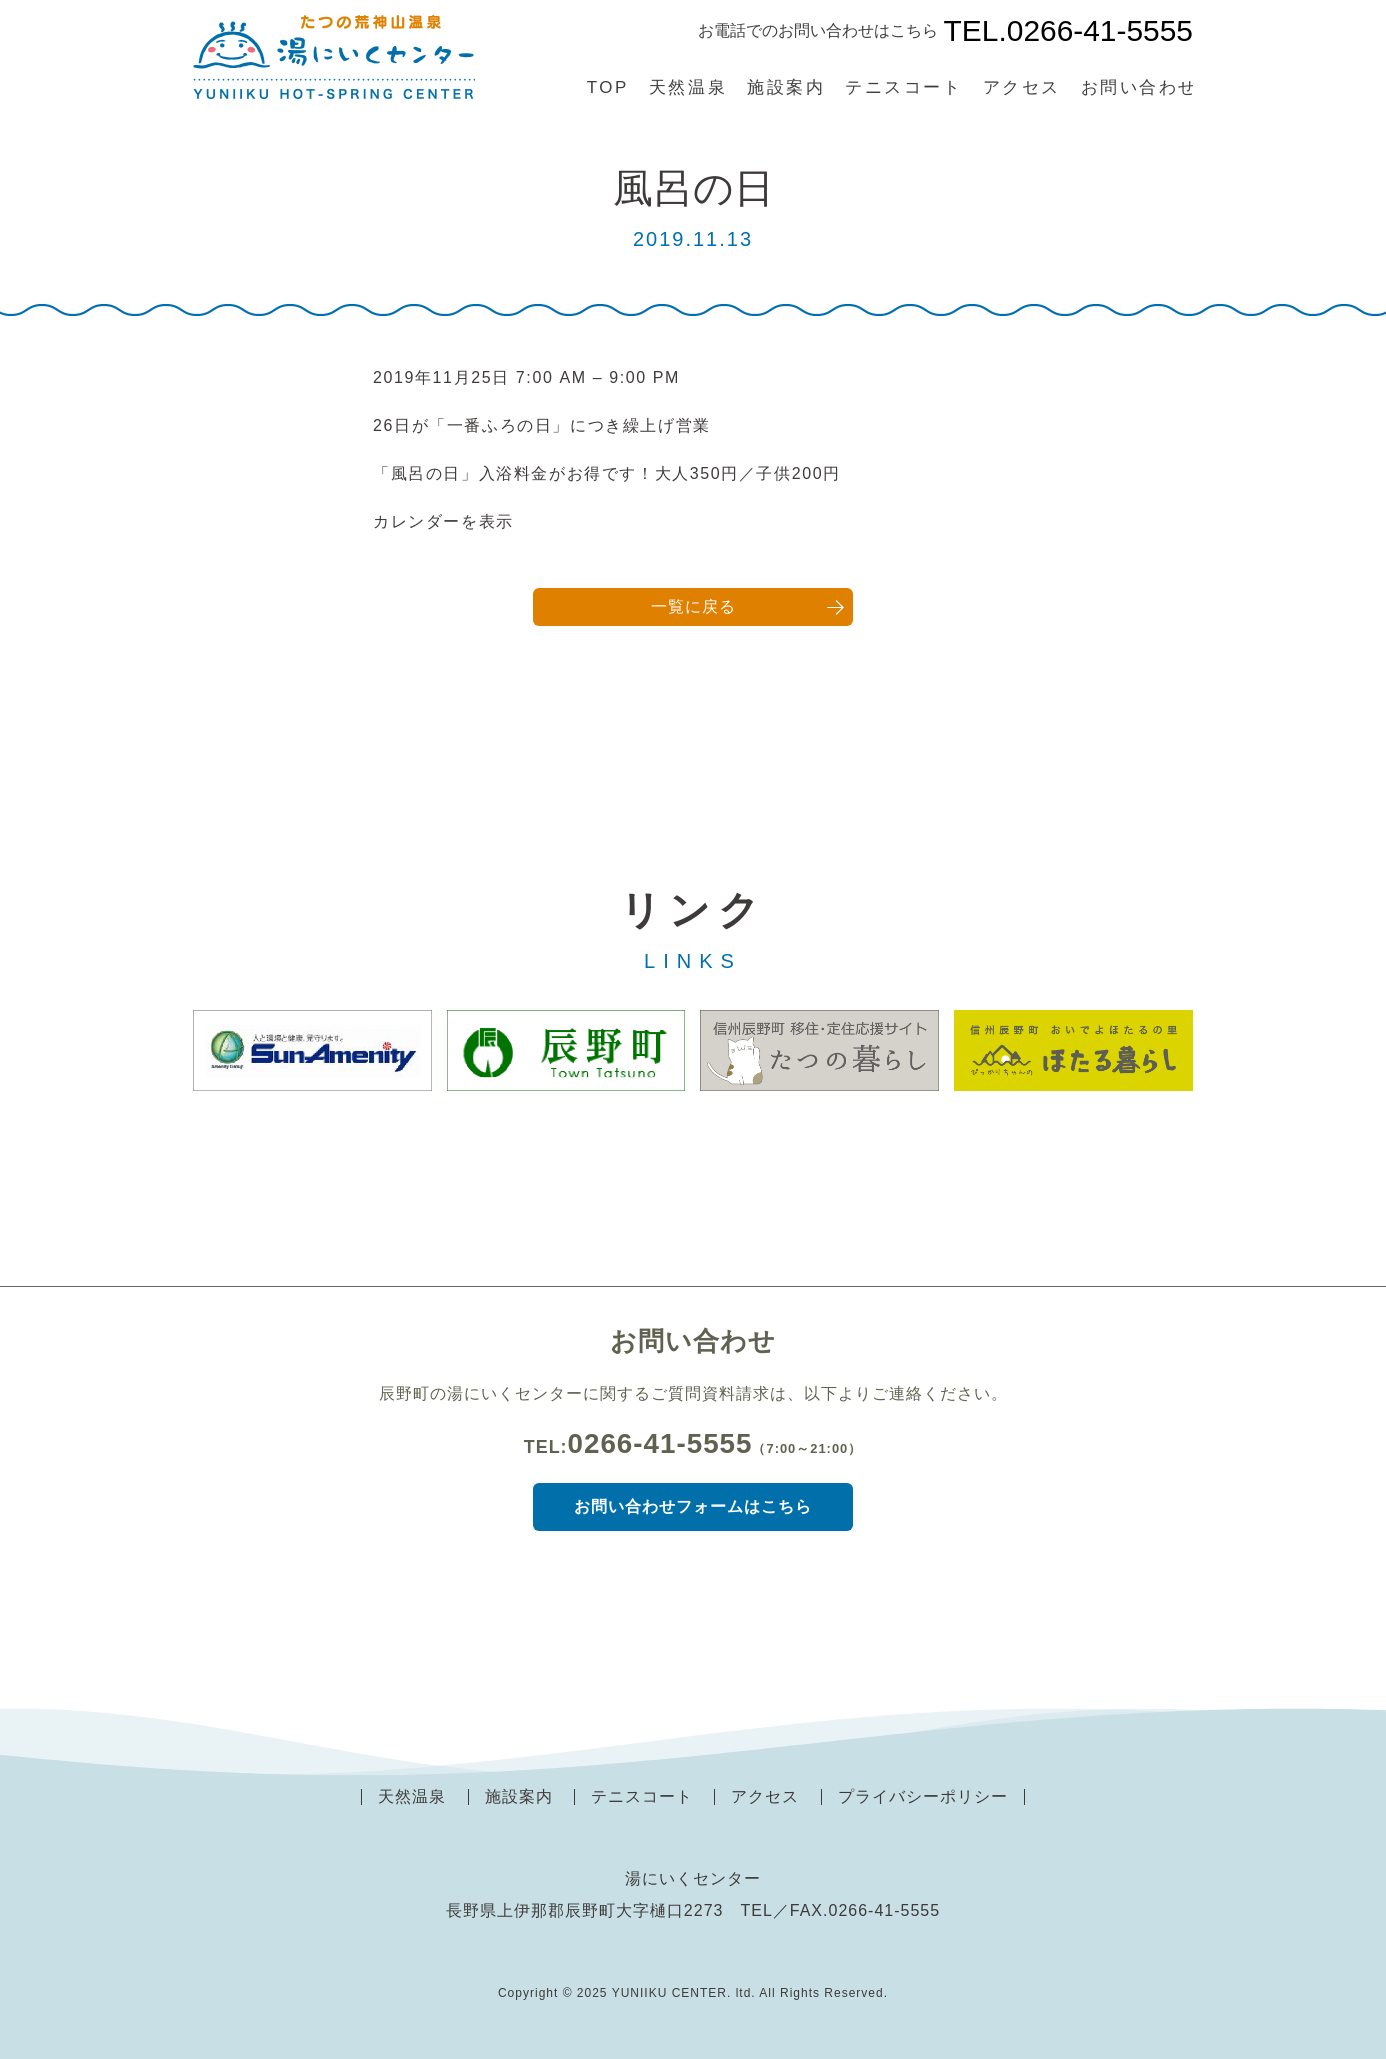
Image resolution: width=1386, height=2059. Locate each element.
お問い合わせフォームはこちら (693, 1506)
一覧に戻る (693, 606)
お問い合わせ (1139, 87)
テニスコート (903, 87)
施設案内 (786, 87)
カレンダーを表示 (443, 521)
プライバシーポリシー (923, 1796)
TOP (608, 87)
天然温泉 (688, 87)
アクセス (1022, 87)
